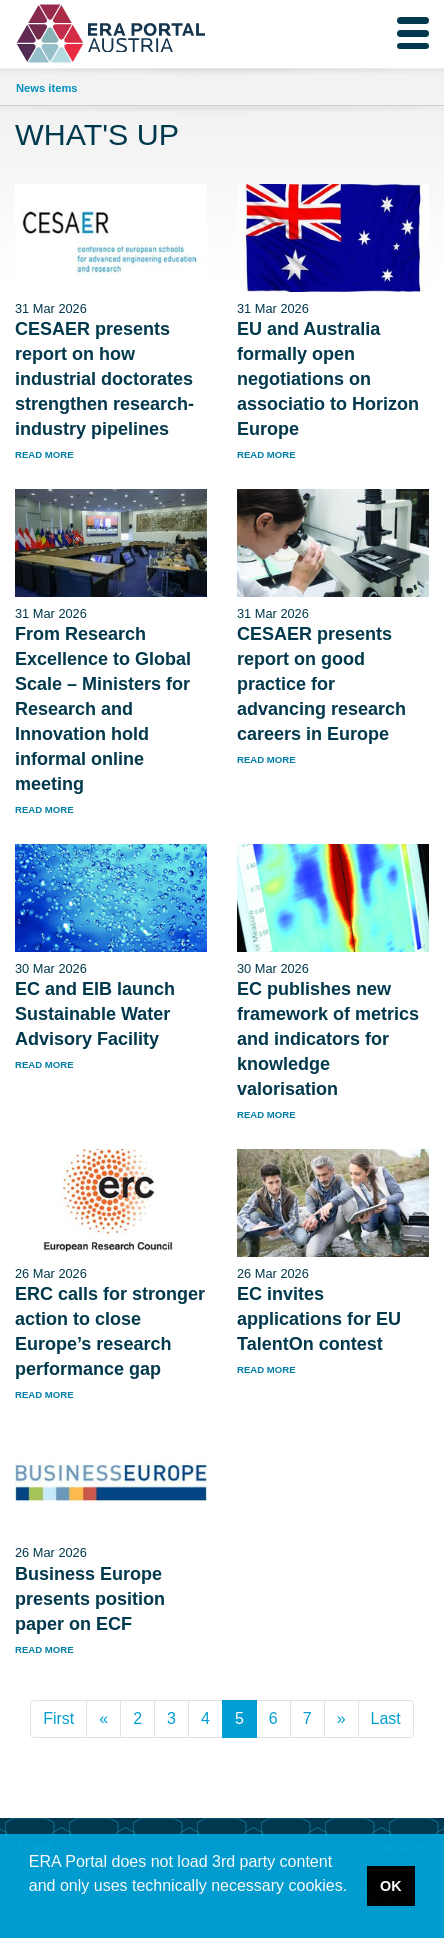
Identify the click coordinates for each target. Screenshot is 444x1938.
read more (44, 454)
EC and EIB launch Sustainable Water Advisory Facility (95, 1014)
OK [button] (391, 1886)
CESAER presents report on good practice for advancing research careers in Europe (321, 684)
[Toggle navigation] (413, 33)
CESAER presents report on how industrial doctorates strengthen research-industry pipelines (104, 379)
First (58, 1718)
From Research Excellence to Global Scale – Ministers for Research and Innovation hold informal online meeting (103, 709)
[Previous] (103, 1719)
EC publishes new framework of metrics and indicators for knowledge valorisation (328, 1039)
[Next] (341, 1719)
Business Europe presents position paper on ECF (90, 1599)
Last (386, 1718)
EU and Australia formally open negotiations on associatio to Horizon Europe (328, 379)
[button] (32, 1912)
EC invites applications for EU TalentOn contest (319, 1319)
